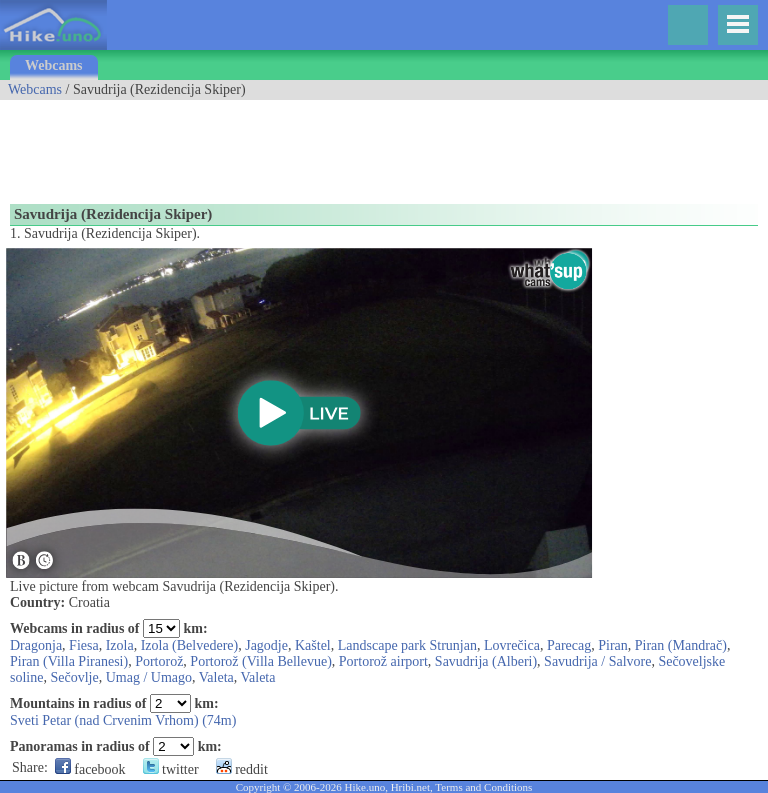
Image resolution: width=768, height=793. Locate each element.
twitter (171, 769)
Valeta (216, 677)
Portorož (159, 661)
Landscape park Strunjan (407, 645)
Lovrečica (512, 645)
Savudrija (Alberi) (486, 661)
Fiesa (84, 645)
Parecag (569, 645)
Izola (120, 645)
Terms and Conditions (483, 787)
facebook (90, 769)
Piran (613, 645)
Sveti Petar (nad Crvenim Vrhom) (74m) (123, 720)
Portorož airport (383, 661)
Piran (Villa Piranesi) (69, 661)
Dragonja (36, 645)
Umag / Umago (149, 677)
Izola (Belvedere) (190, 645)
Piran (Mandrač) (681, 645)
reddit (242, 769)
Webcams (54, 65)
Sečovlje (74, 677)
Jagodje (266, 645)
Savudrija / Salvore (597, 661)
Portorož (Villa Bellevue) (260, 661)
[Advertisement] (364, 145)
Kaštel (313, 645)
